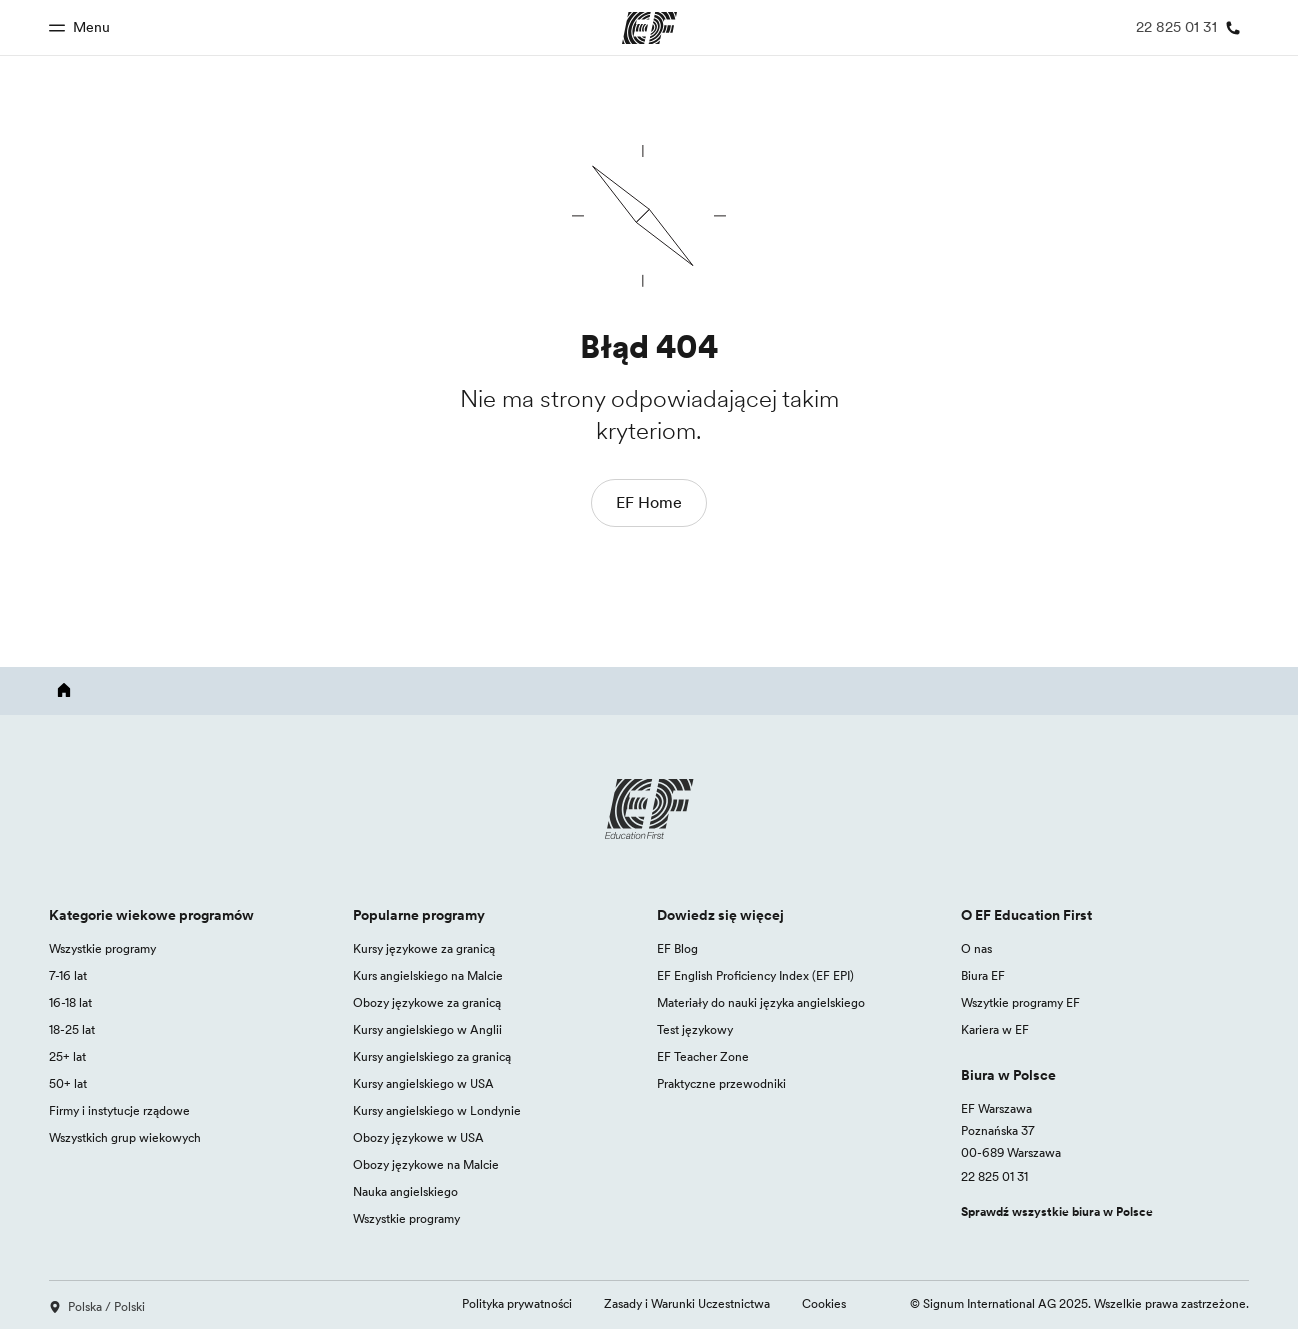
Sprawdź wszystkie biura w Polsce (1057, 1211)
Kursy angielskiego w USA (423, 1083)
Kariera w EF (995, 1029)
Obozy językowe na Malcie (426, 1164)
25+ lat (67, 1056)
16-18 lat (70, 1002)
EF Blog (677, 948)
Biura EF (983, 975)
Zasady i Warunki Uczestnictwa (687, 1303)
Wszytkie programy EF (1020, 1002)
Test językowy (695, 1029)
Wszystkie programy (102, 948)
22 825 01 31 (994, 1176)
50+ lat (68, 1083)
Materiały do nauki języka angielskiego (761, 1002)
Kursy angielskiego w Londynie (437, 1110)
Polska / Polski (97, 1306)
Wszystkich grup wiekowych (125, 1137)
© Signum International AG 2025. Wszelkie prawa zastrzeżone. (1079, 1303)
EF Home (649, 502)
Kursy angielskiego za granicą (432, 1056)
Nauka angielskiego (405, 1191)
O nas (976, 948)
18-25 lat (72, 1029)
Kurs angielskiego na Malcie (428, 975)
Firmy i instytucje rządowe (119, 1110)
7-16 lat (68, 975)
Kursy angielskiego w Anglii (427, 1029)
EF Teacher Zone (703, 1056)
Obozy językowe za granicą (427, 1002)
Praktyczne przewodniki (721, 1083)
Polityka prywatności (517, 1303)
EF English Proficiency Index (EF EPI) (755, 975)
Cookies (824, 1303)
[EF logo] (649, 809)
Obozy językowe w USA (418, 1137)
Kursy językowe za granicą (424, 948)
